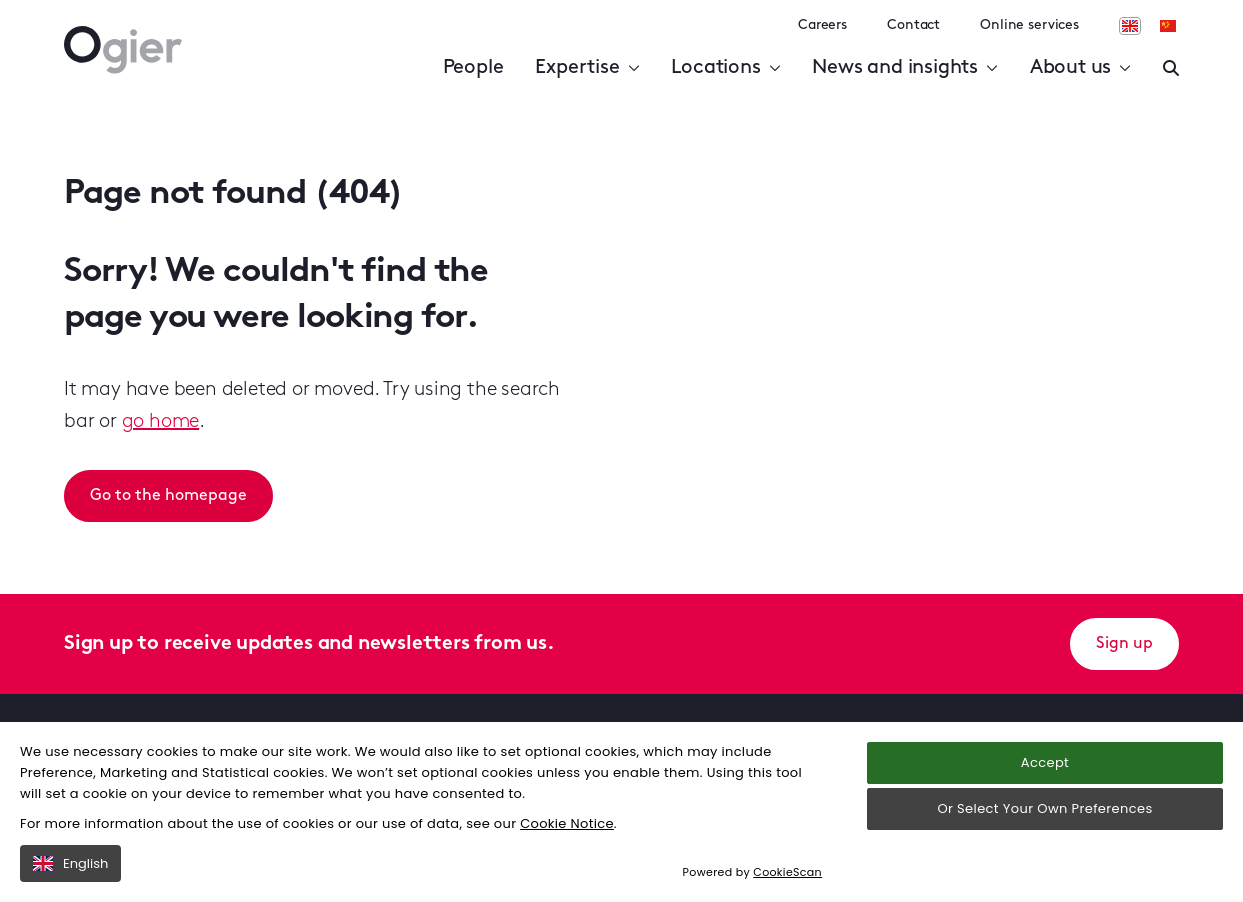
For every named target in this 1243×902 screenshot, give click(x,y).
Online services (1029, 25)
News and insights (904, 68)
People (473, 68)
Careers (822, 25)
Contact (913, 25)
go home (161, 422)
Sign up (1124, 644)
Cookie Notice (567, 823)
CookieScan (787, 872)
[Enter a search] (1171, 68)
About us (1080, 68)
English (70, 863)
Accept (1045, 762)
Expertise (587, 68)
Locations (725, 68)
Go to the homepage (168, 496)
